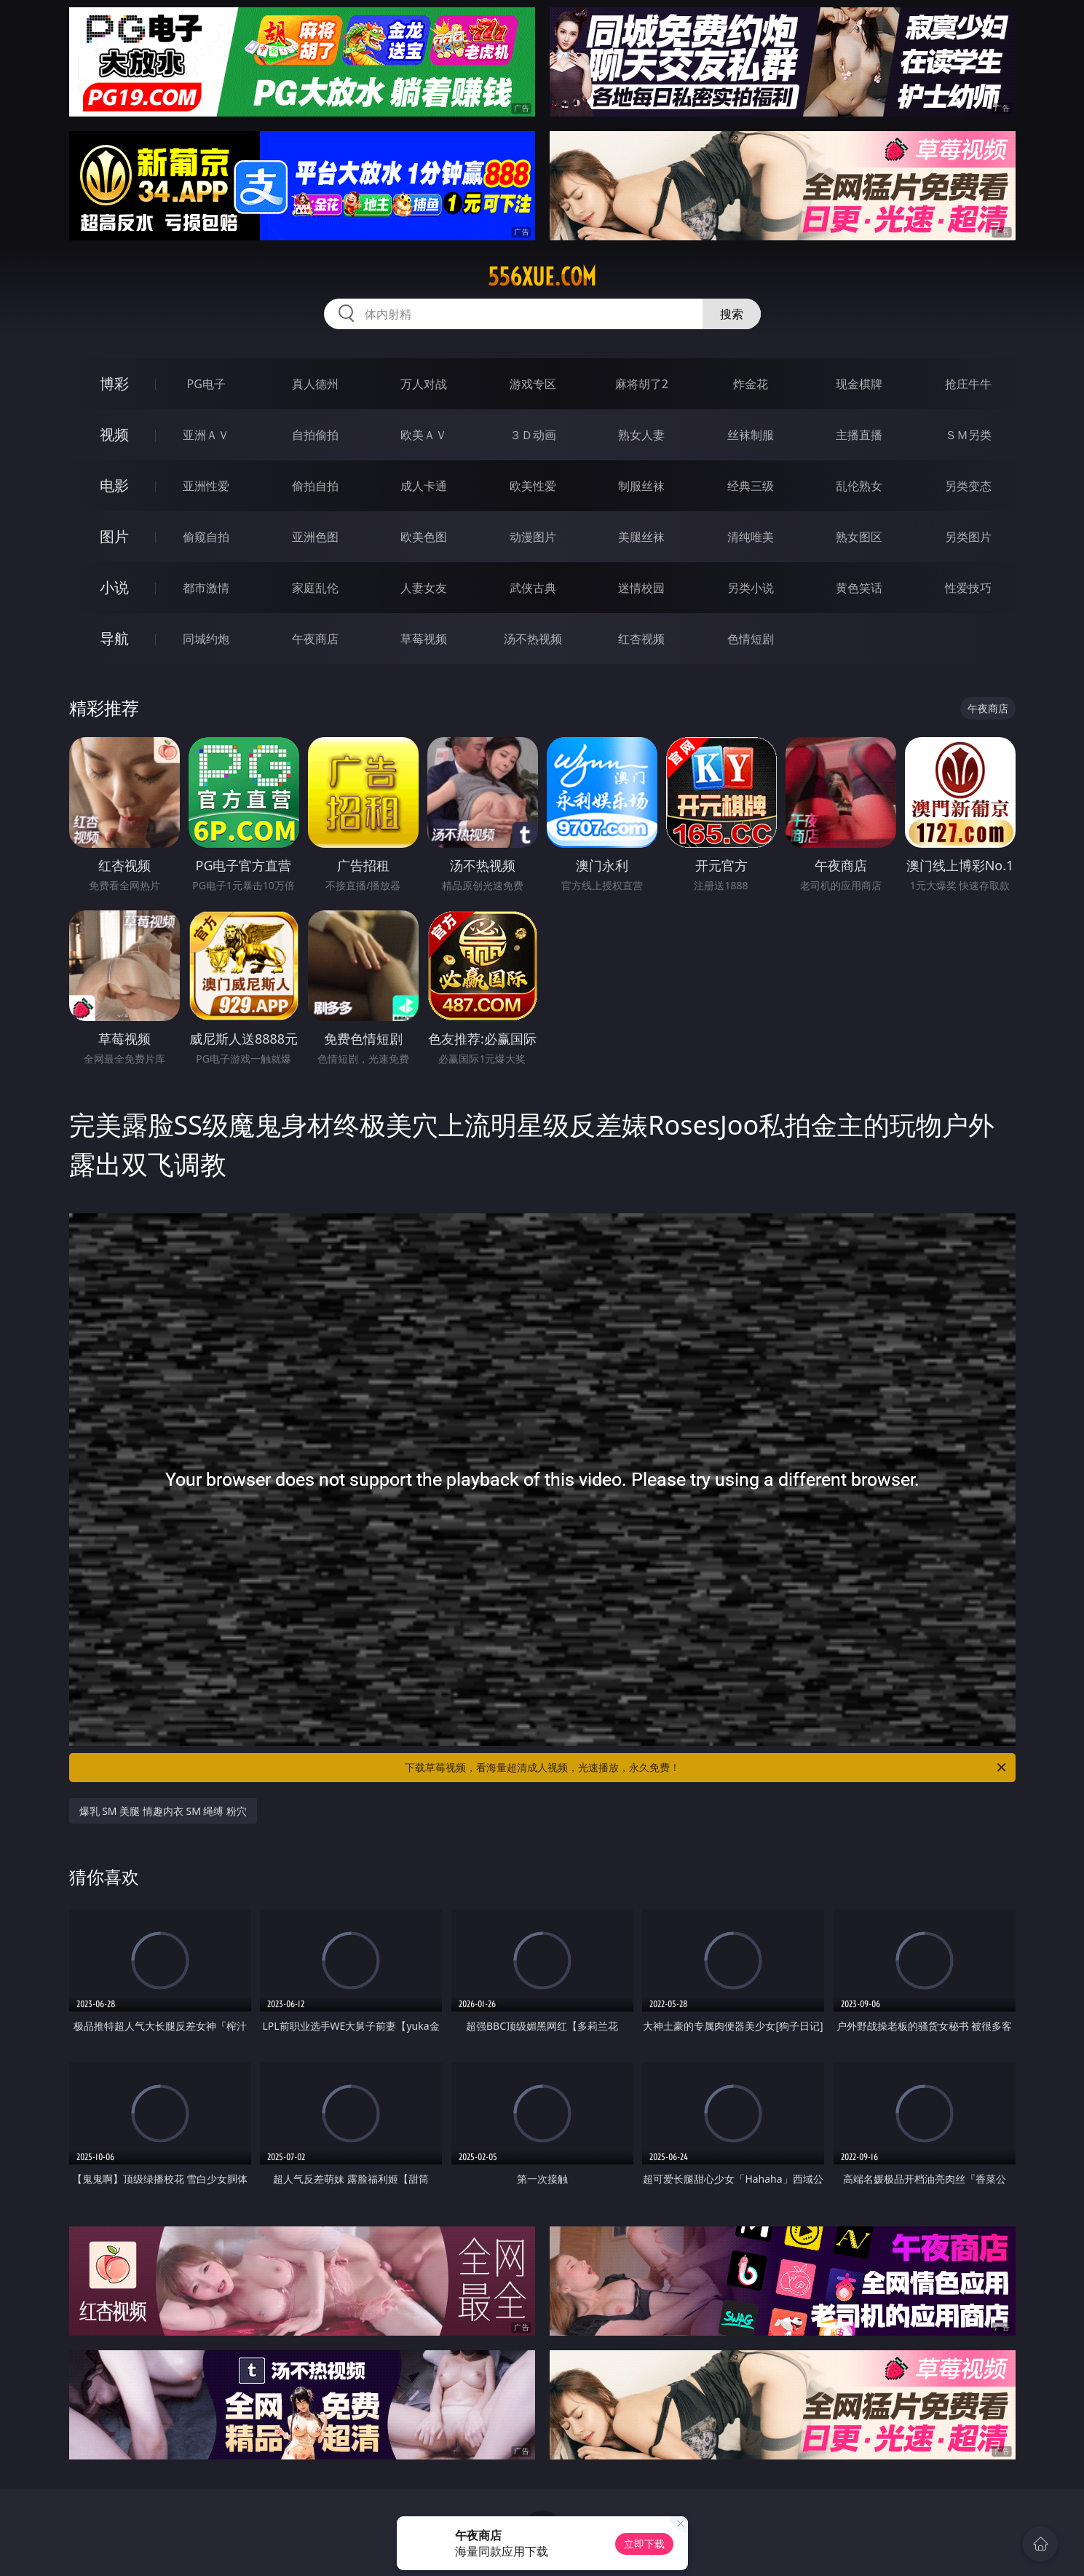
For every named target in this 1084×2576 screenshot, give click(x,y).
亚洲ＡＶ (206, 435)
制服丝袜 (641, 486)
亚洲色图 (315, 537)
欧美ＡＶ (423, 435)
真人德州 (315, 384)
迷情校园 (641, 588)
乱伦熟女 (859, 486)
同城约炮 (206, 639)
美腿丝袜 (641, 537)
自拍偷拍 (315, 435)
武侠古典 (533, 588)
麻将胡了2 (641, 384)
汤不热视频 (533, 639)
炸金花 (750, 384)
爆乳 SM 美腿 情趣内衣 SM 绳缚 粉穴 (163, 1811)
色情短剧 (750, 639)
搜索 (731, 314)
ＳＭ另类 (968, 435)
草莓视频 (423, 639)
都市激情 (206, 588)
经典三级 (750, 486)
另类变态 (968, 486)
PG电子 (206, 384)
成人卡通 (423, 486)
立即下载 (644, 2544)
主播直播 (859, 435)
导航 (114, 638)
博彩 (114, 383)
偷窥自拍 (206, 537)
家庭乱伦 (315, 588)
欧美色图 (423, 537)
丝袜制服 (750, 435)
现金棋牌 (859, 384)
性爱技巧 (968, 588)
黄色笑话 (859, 588)
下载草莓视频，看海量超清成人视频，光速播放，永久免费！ (706, 1767)
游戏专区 (533, 384)
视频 (114, 434)
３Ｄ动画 (533, 435)
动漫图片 (533, 537)
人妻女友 (423, 588)
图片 (114, 536)
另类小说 (750, 588)
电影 (114, 485)
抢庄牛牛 (968, 384)
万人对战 (423, 384)
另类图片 (968, 537)
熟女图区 (859, 537)
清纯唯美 (750, 537)
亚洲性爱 (206, 486)
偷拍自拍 (315, 486)
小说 (114, 587)
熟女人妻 (641, 435)
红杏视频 (641, 639)
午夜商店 (315, 639)
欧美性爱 (533, 486)
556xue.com (542, 276)
